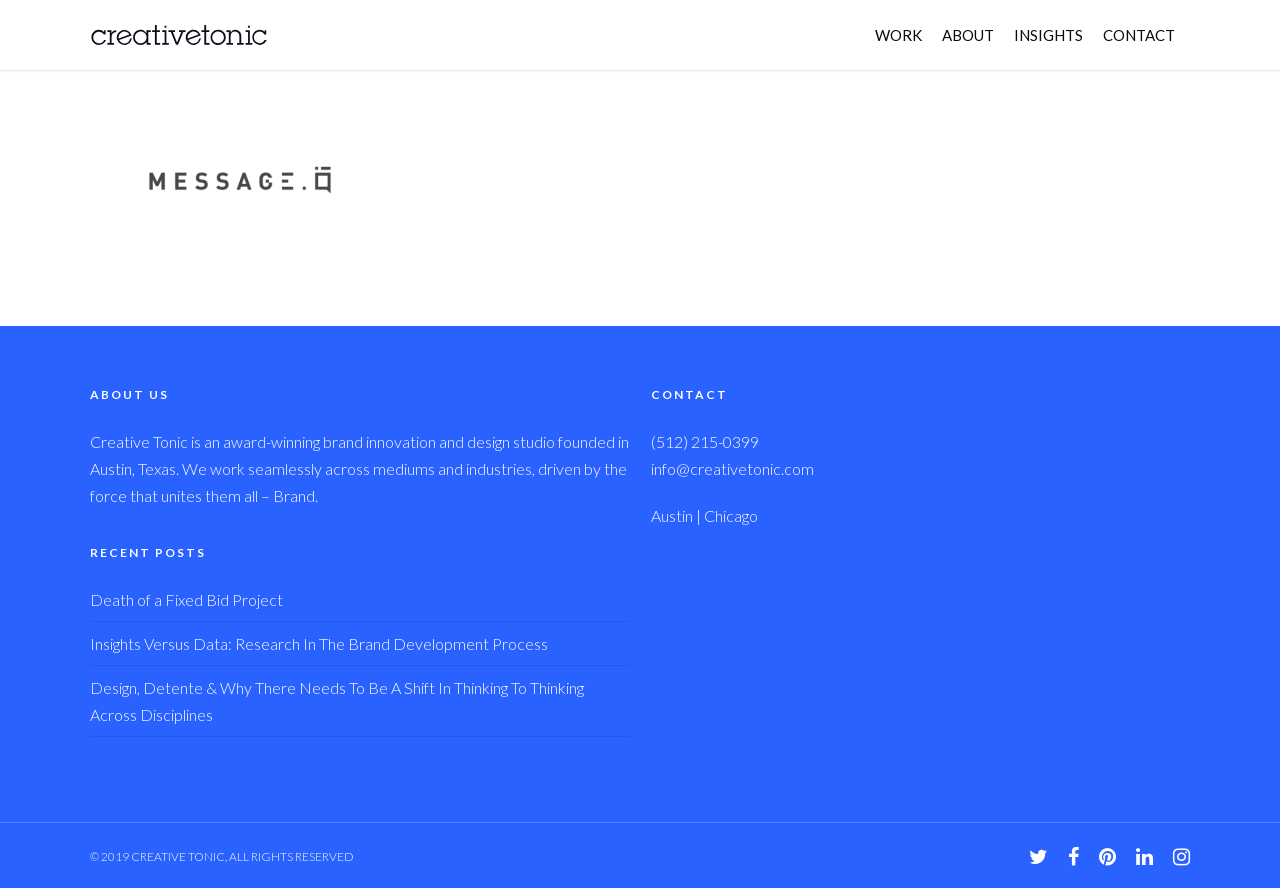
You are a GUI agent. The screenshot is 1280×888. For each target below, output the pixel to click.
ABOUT (968, 35)
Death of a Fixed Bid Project (186, 599)
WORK (898, 35)
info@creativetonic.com (732, 468)
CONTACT (1139, 35)
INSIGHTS (1048, 35)
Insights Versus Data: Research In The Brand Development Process (319, 643)
